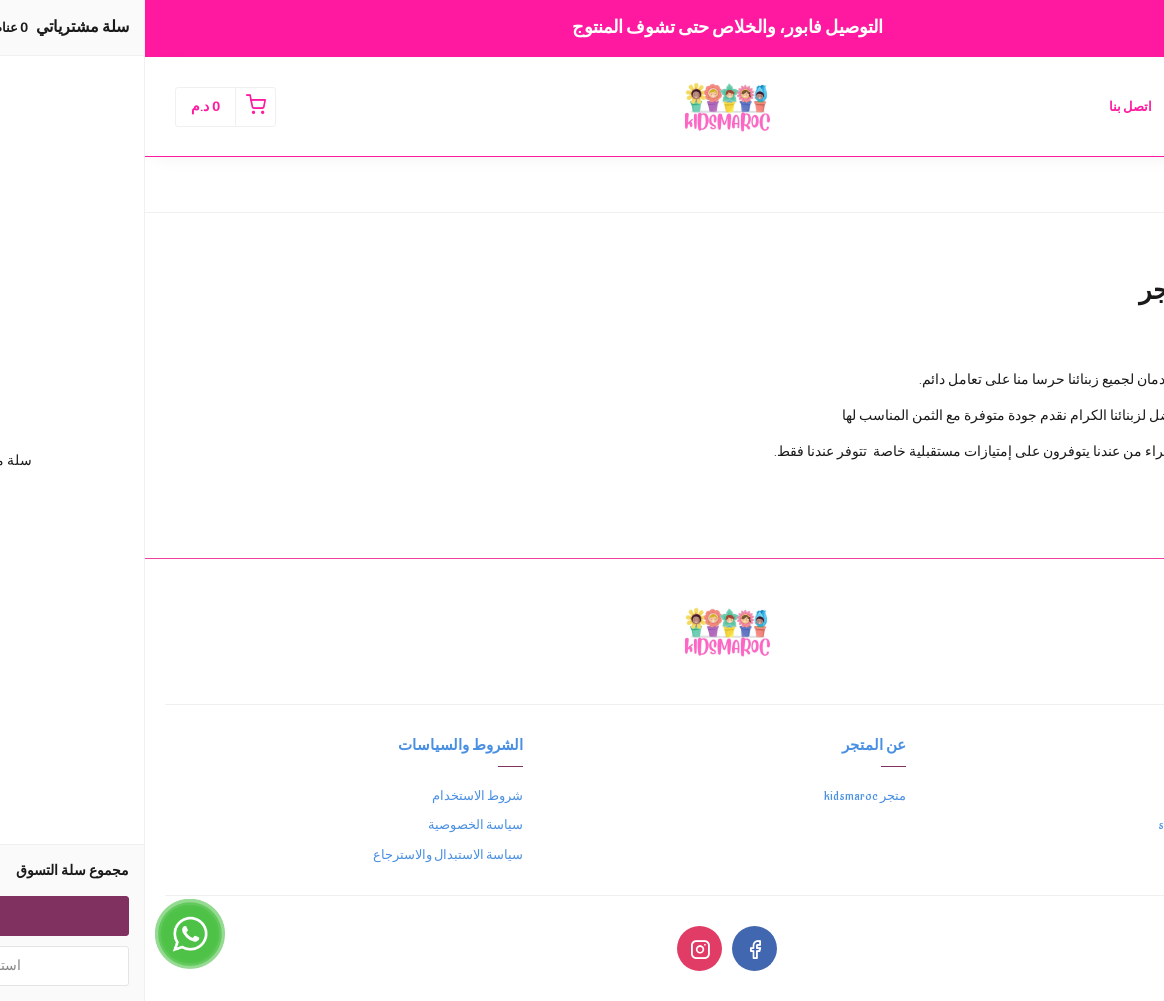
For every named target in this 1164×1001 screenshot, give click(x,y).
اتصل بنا (985, 107)
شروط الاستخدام (332, 796)
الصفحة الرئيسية (1083, 107)
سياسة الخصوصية (330, 825)
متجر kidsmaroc (720, 796)
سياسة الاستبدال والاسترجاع (303, 855)
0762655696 (1109, 796)
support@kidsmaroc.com (1078, 825)
